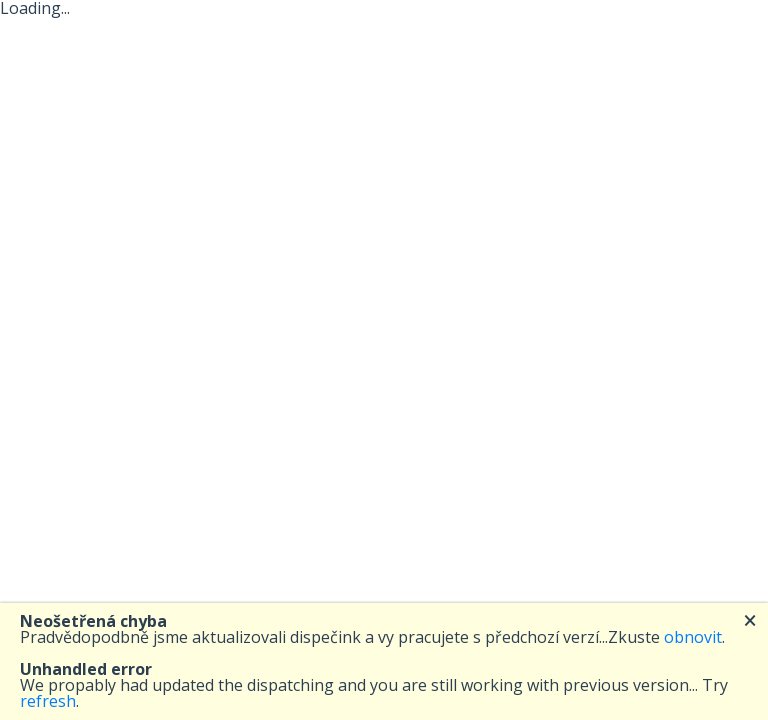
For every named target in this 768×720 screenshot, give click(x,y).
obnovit (693, 637)
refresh (48, 701)
